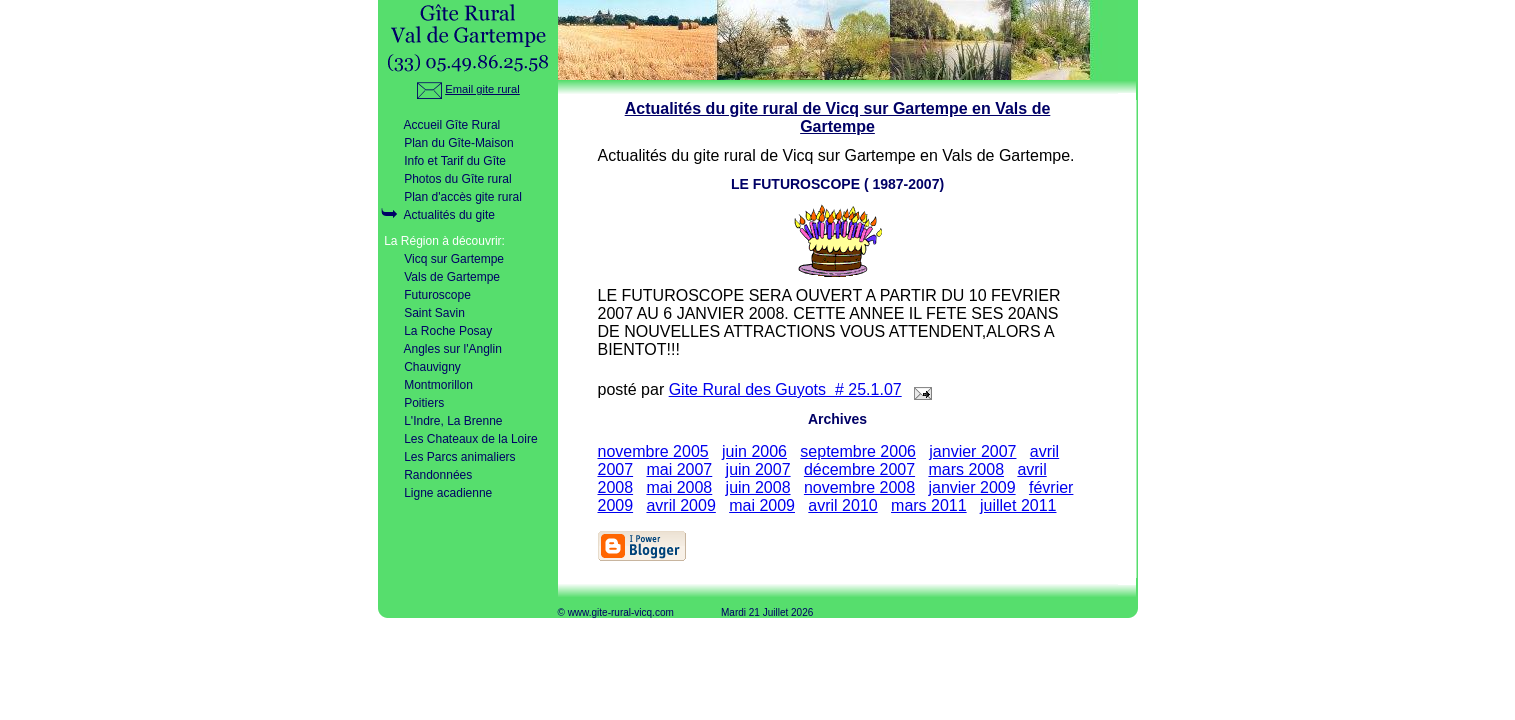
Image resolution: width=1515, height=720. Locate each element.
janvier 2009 (971, 487)
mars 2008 (966, 469)
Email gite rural (467, 89)
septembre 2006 (858, 451)
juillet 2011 (1018, 505)
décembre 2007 (859, 469)
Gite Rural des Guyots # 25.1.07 (785, 389)
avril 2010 (842, 505)
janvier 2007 (972, 451)
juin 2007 (758, 469)
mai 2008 (679, 487)
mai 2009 (762, 505)
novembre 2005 (653, 451)
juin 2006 (754, 451)
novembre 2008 (859, 487)
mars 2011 (929, 505)
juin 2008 (758, 487)
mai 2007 (679, 469)
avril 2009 (680, 505)
